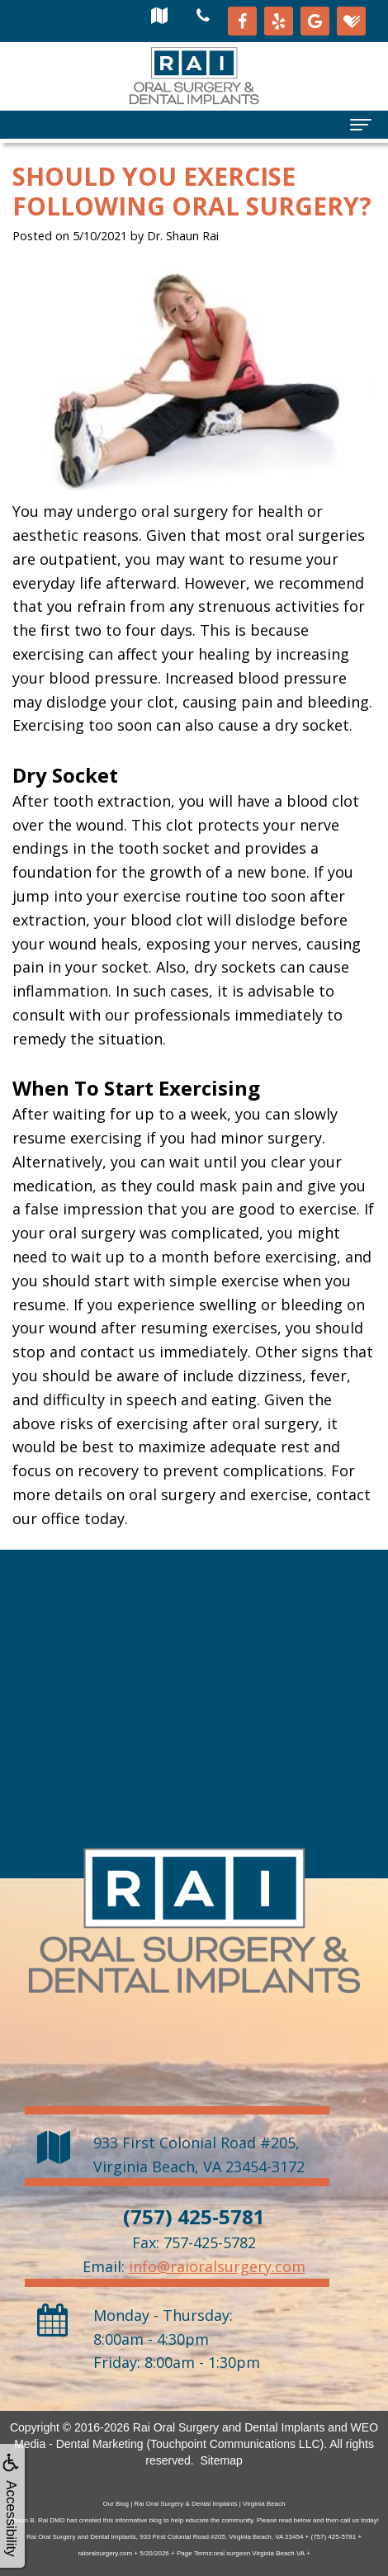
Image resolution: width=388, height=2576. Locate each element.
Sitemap (221, 2460)
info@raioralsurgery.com (217, 2266)
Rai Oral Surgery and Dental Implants (229, 2427)
